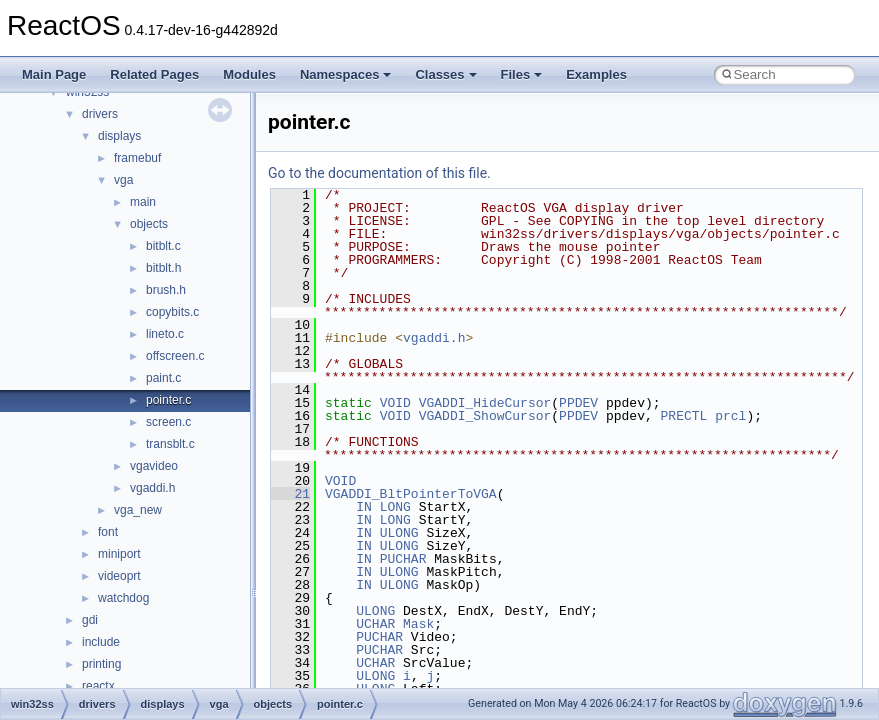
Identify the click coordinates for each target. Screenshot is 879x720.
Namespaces (346, 74)
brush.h (166, 290)
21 (290, 494)
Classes (445, 74)
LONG (395, 507)
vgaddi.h (152, 488)
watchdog (123, 598)
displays (119, 136)
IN (364, 507)
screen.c (168, 422)
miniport (119, 554)
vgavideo (154, 466)
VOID (395, 403)
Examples (596, 74)
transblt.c (170, 444)
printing (101, 664)
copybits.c (172, 312)
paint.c (163, 378)
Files (522, 74)
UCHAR (375, 624)
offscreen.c (175, 356)
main (143, 202)
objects (149, 224)
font (108, 532)
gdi (90, 620)
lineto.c (165, 334)
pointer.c (168, 400)
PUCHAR (403, 559)
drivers (100, 114)
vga (123, 180)
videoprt (119, 576)
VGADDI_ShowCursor (485, 416)
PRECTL (684, 416)
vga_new (138, 510)
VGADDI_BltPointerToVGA (411, 494)
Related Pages (154, 74)
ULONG (399, 533)
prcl (730, 416)
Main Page (54, 74)
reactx (98, 686)
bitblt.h (163, 268)
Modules (249, 74)
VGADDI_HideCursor (485, 403)
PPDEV (578, 403)
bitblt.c (163, 246)
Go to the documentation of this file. (379, 173)
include (101, 642)
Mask (418, 624)
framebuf (137, 158)
